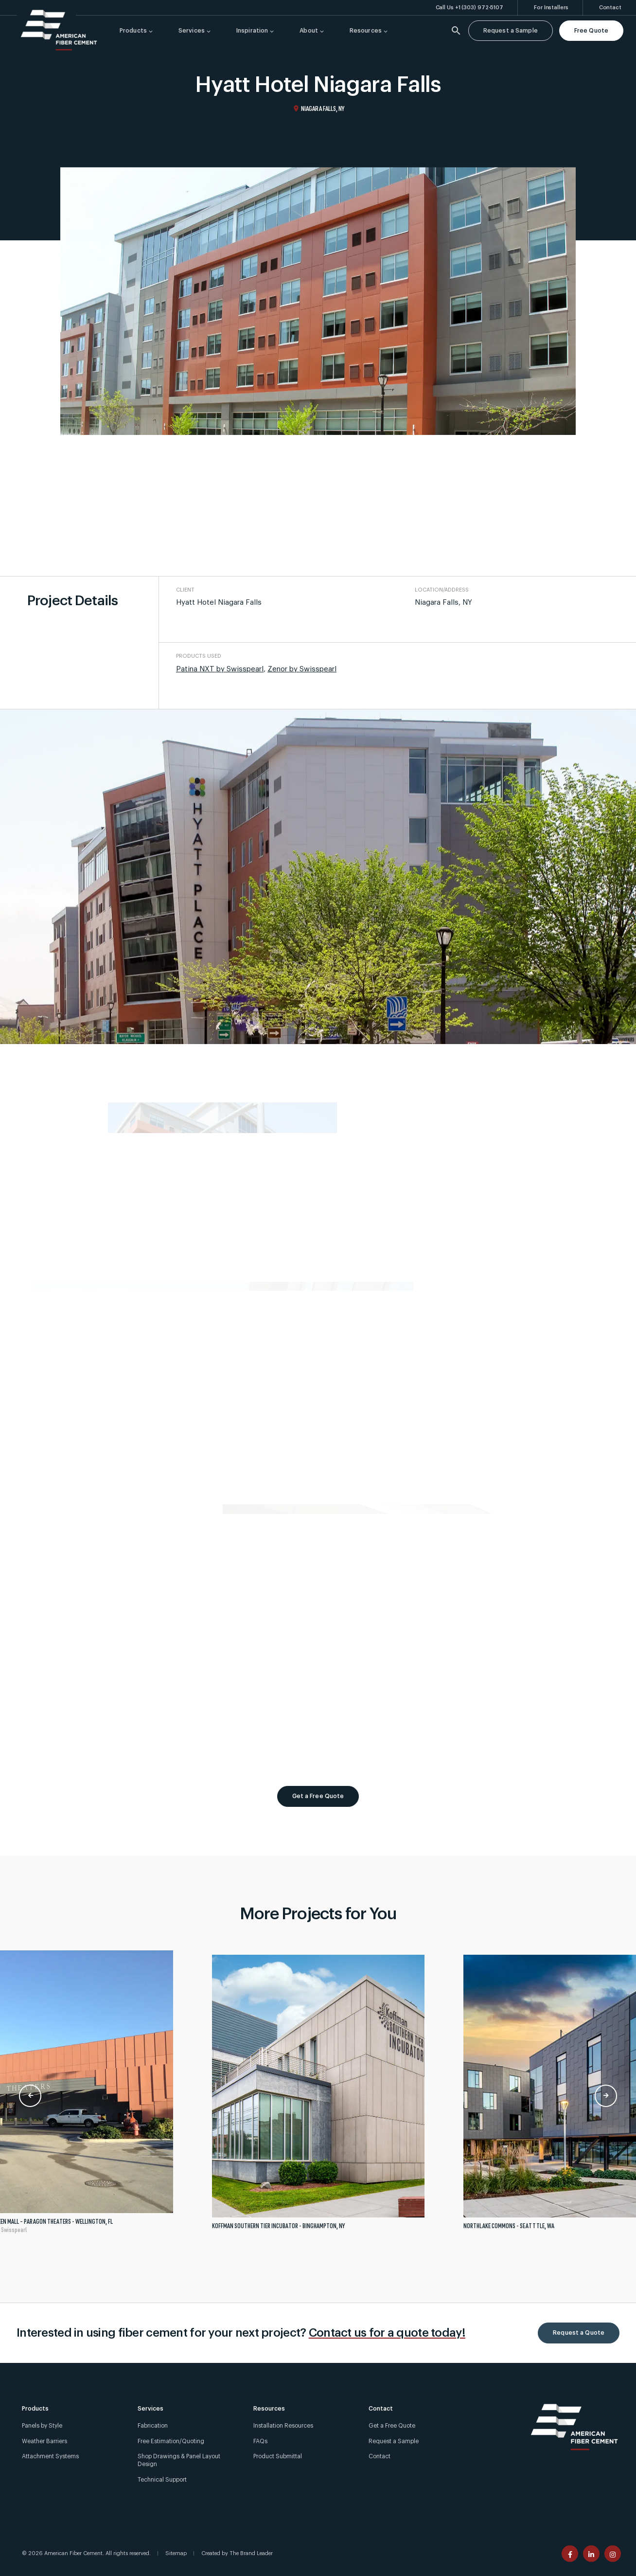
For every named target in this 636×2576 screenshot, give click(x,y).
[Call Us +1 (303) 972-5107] (469, 8)
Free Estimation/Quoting (171, 2441)
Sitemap (176, 2553)
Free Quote (591, 31)
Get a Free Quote (318, 1796)
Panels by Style (42, 2426)
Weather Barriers (44, 2441)
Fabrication (153, 2426)
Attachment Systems (50, 2456)
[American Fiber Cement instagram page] (612, 2553)
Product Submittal (277, 2456)
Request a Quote (578, 2333)
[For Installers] (551, 8)
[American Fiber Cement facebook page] (570, 2553)
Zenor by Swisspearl (301, 669)
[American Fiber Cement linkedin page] (591, 2553)
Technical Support (162, 2480)
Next (606, 2096)
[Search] (456, 30)
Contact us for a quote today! (387, 2333)
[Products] (134, 31)
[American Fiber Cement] (59, 30)
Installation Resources (283, 2426)
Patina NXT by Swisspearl (220, 669)
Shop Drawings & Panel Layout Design (179, 2460)
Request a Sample (510, 31)
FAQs (260, 2441)
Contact (379, 2456)
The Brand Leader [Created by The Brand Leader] (251, 2553)
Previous (30, 2096)
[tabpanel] (318, 2096)
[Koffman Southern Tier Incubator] (318, 2096)
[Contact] (610, 8)
